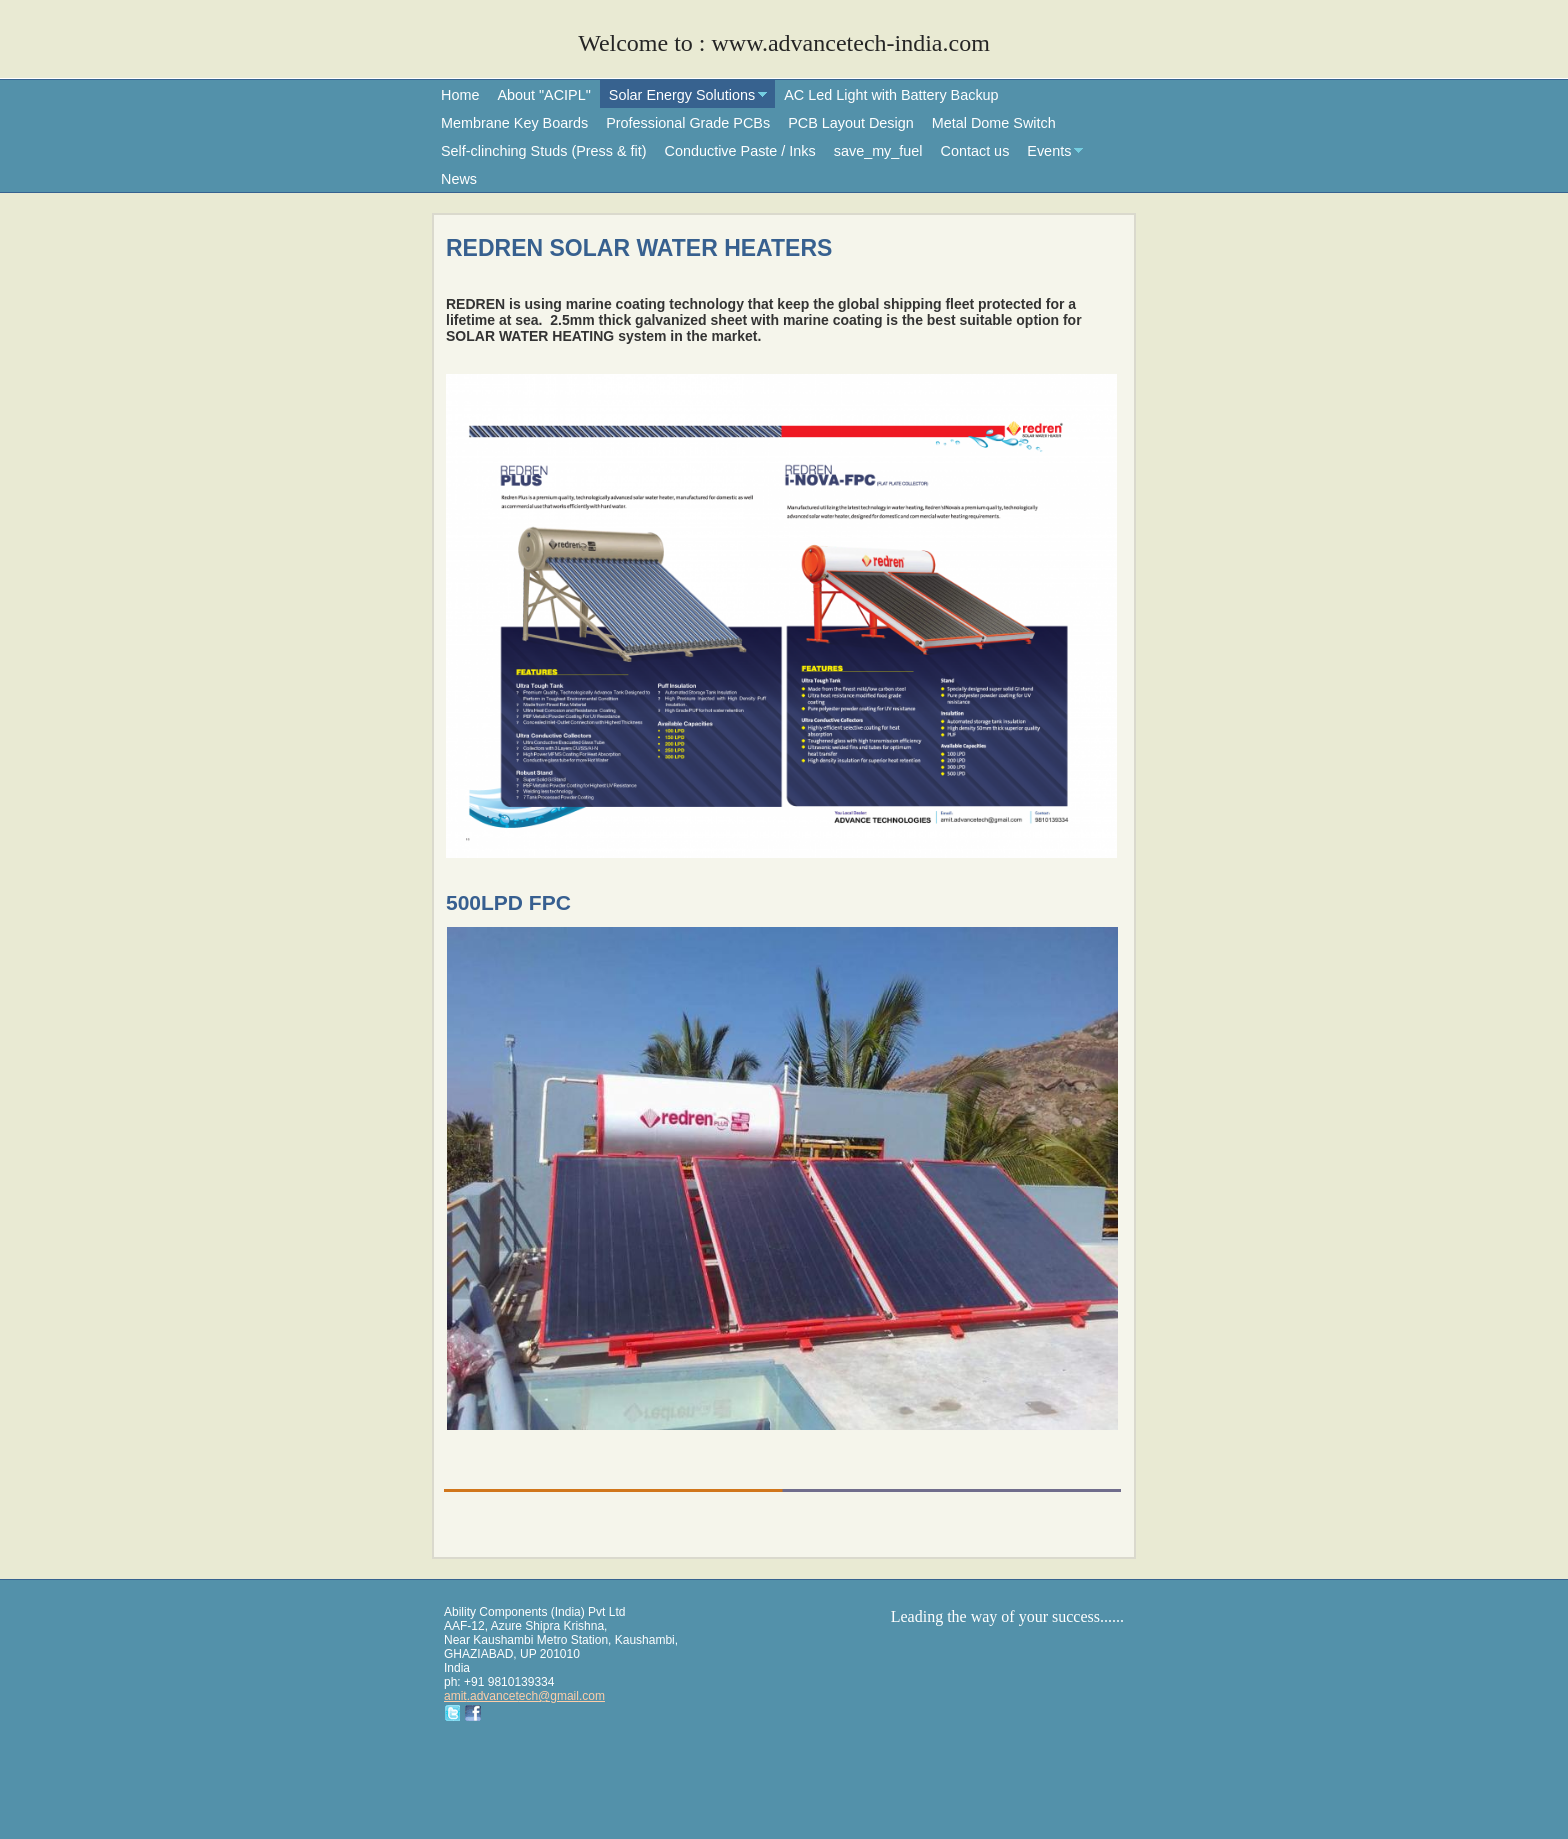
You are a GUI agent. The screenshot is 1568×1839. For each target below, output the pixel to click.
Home (460, 95)
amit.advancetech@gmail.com (524, 1696)
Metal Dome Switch (994, 123)
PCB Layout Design (851, 123)
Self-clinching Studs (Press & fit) (544, 151)
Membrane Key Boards (514, 123)
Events (1049, 151)
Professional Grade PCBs (688, 123)
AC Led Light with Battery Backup (891, 95)
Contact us (975, 151)
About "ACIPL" (543, 95)
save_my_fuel (878, 151)
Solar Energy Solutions (682, 95)
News (459, 179)
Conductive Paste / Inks (740, 151)
